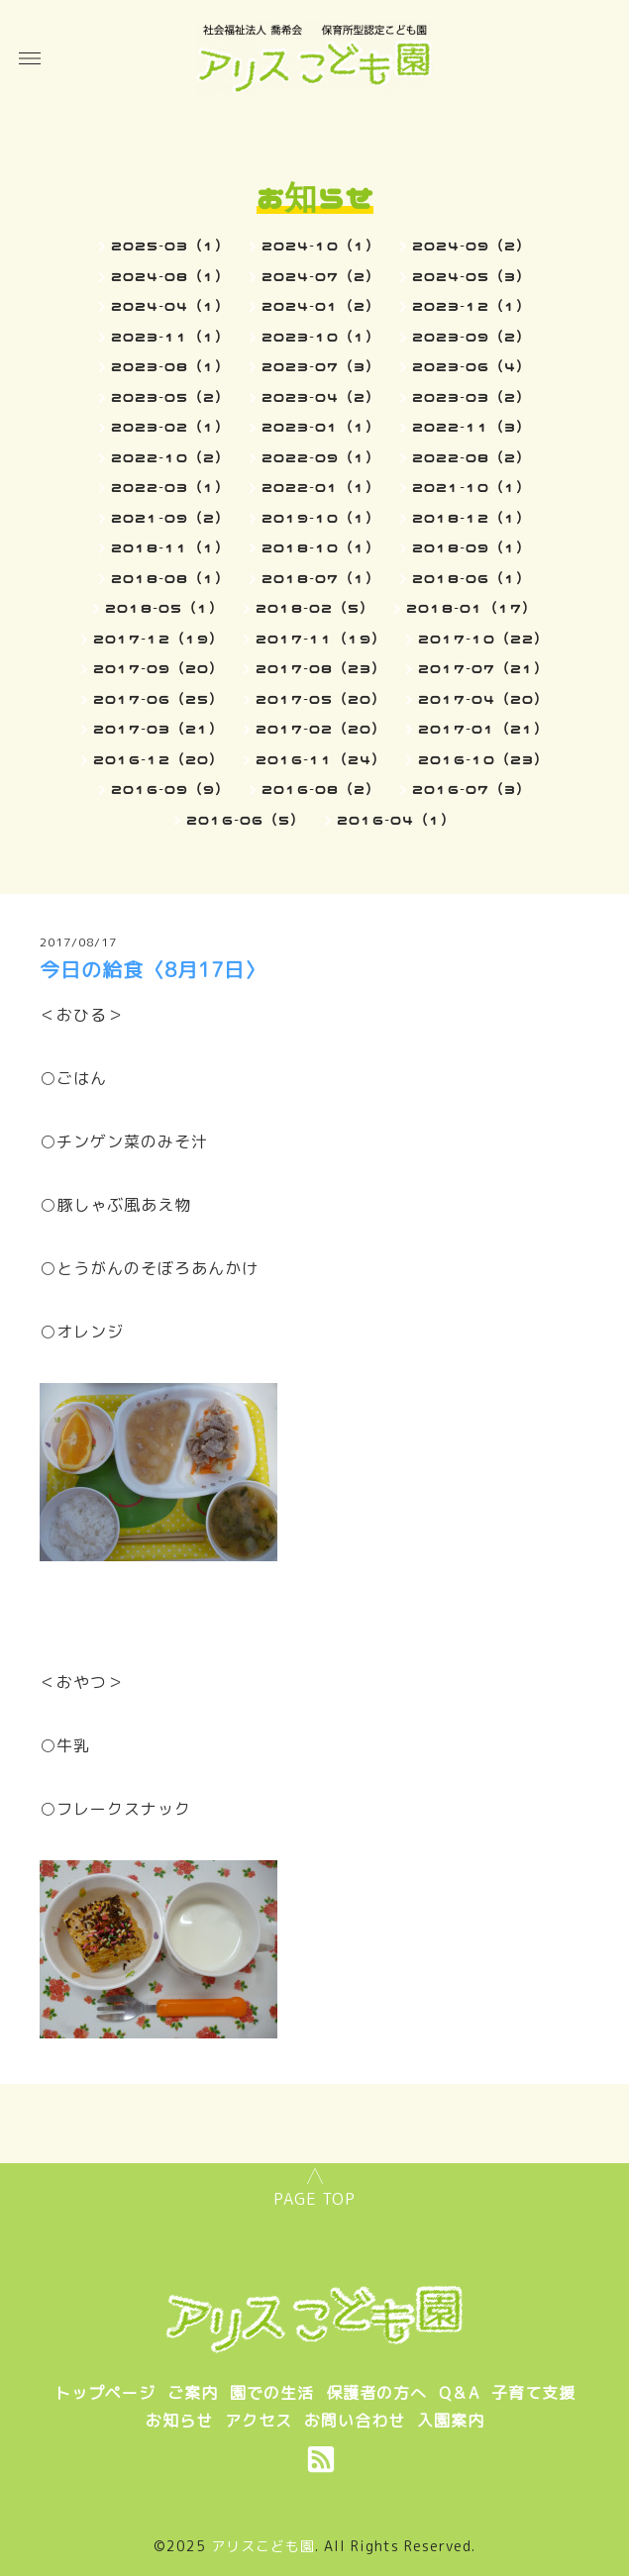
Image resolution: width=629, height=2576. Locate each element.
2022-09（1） (321, 457)
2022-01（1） (321, 487)
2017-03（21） (158, 729)
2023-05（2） (170, 397)
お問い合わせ (354, 2420)
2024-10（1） (321, 245)
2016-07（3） (471, 789)
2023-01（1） (321, 427)
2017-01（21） (483, 729)
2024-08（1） (170, 276)
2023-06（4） (471, 366)
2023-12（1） (471, 306)
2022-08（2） (471, 457)
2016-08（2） (321, 789)
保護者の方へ (376, 2393)
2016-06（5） (245, 820)
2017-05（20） (321, 699)
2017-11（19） (321, 638)
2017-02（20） (321, 729)
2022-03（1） (170, 487)
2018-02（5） (315, 608)
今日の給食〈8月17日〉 (152, 969)
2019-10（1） (321, 518)
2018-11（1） (170, 547)
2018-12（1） (471, 518)
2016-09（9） (170, 789)
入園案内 (450, 2420)
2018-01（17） (471, 608)
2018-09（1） (471, 547)
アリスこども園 (263, 2545)
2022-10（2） (170, 457)
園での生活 (272, 2393)
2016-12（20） (158, 759)
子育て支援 (533, 2393)
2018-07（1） (321, 578)
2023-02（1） (170, 427)
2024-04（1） (170, 306)
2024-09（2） (471, 245)
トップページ (105, 2393)
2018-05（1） (164, 608)
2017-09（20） (158, 668)
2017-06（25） (158, 699)
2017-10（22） (483, 638)
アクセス (258, 2420)
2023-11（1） (170, 337)
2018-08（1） (170, 578)
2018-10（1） (321, 547)
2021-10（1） (471, 487)
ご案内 (192, 2393)
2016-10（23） (483, 759)
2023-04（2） (321, 397)
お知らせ (179, 2420)
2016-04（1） (396, 820)
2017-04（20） (483, 699)
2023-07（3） (321, 366)
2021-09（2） (170, 518)
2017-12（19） (158, 638)
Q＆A (459, 2393)
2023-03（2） (471, 397)
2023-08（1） (170, 366)
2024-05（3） (471, 276)
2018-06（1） (471, 578)
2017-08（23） (321, 668)
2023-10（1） (321, 337)
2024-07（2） (321, 276)
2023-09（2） (471, 337)
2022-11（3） (471, 427)
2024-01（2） (321, 306)
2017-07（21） (483, 668)
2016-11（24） (321, 759)
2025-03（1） (170, 245)
